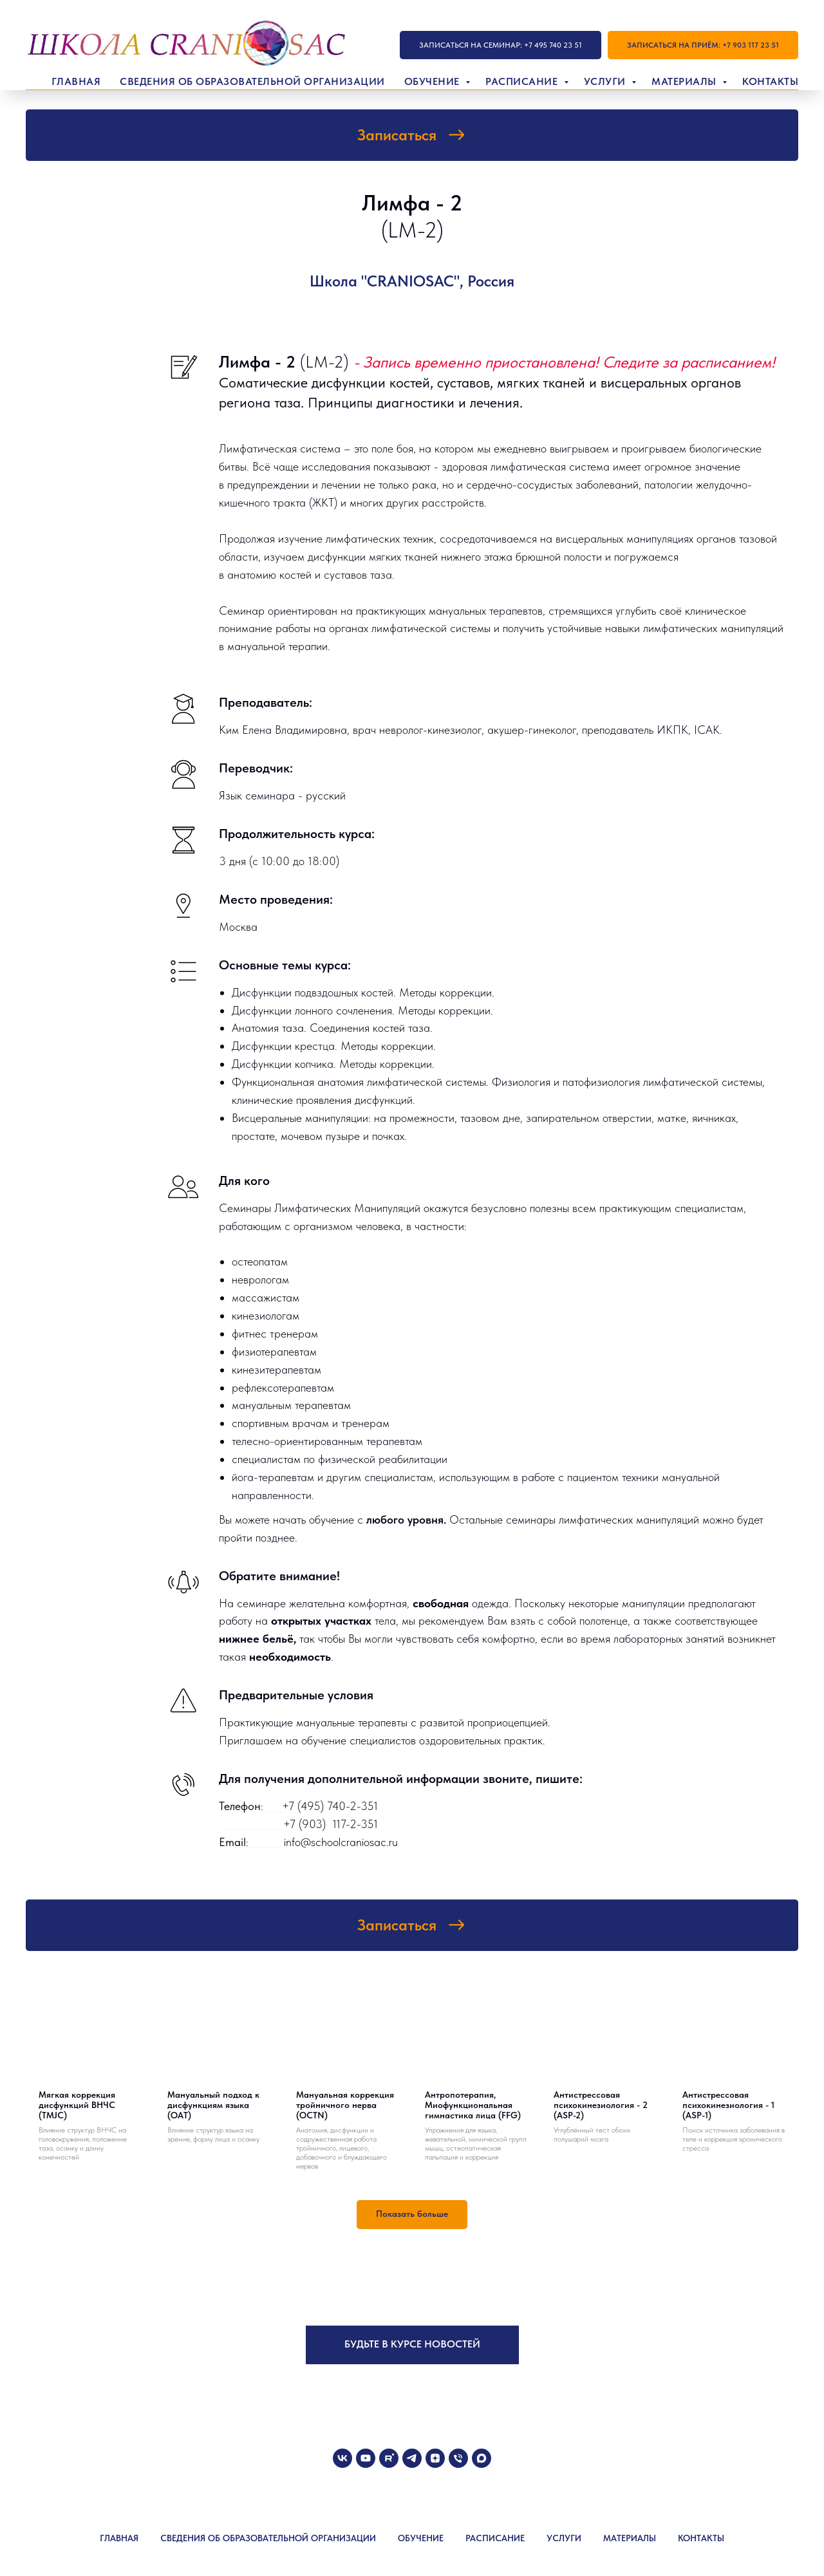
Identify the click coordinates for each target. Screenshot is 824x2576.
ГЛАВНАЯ (119, 2538)
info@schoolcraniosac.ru (341, 1842)
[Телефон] (458, 2458)
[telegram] (412, 2458)
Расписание (523, 81)
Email (232, 1842)
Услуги (606, 81)
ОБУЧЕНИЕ (421, 2538)
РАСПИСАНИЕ (495, 2538)
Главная (76, 81)
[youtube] (365, 2458)
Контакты (770, 81)
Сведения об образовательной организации (252, 81)
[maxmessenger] (481, 2458)
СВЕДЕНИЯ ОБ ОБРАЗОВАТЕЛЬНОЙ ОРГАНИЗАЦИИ (268, 2538)
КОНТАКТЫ (701, 2538)
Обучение (433, 81)
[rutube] (388, 2458)
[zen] (435, 2458)
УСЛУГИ (564, 2538)
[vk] (342, 2458)
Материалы (685, 81)
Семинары (246, 1208)
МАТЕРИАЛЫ (629, 2538)
